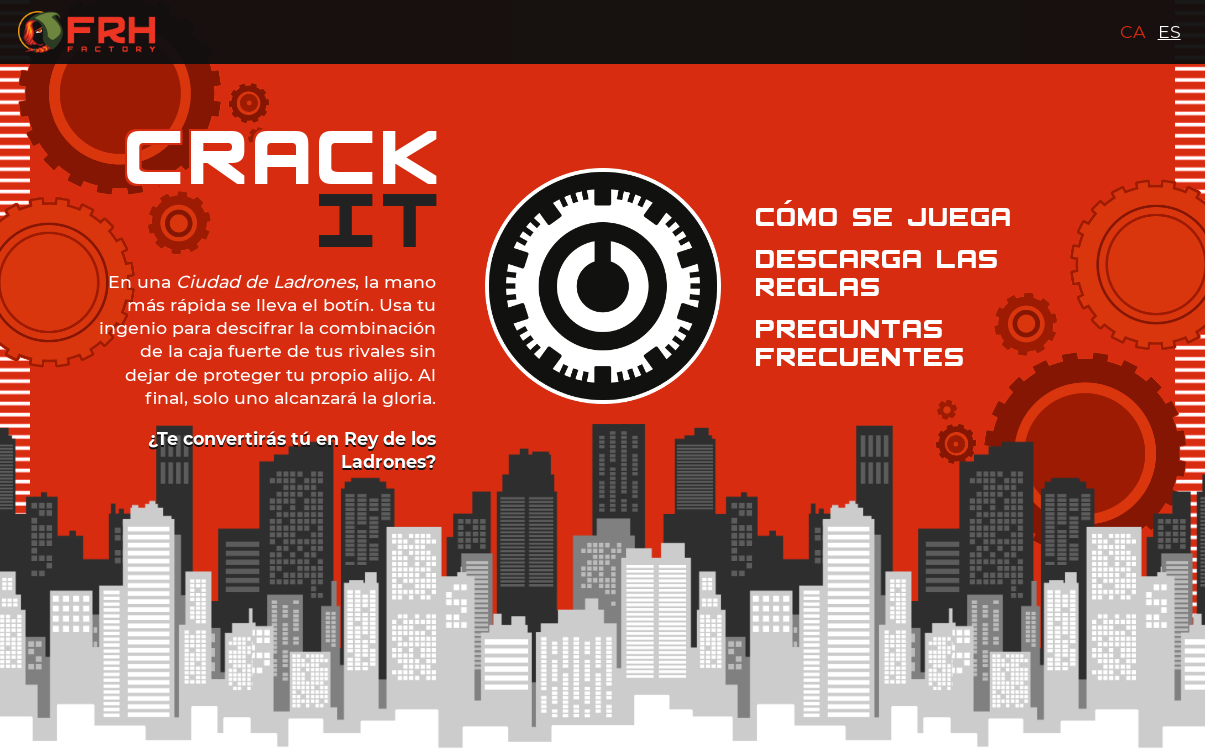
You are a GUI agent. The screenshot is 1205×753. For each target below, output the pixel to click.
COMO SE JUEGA (884, 217)
